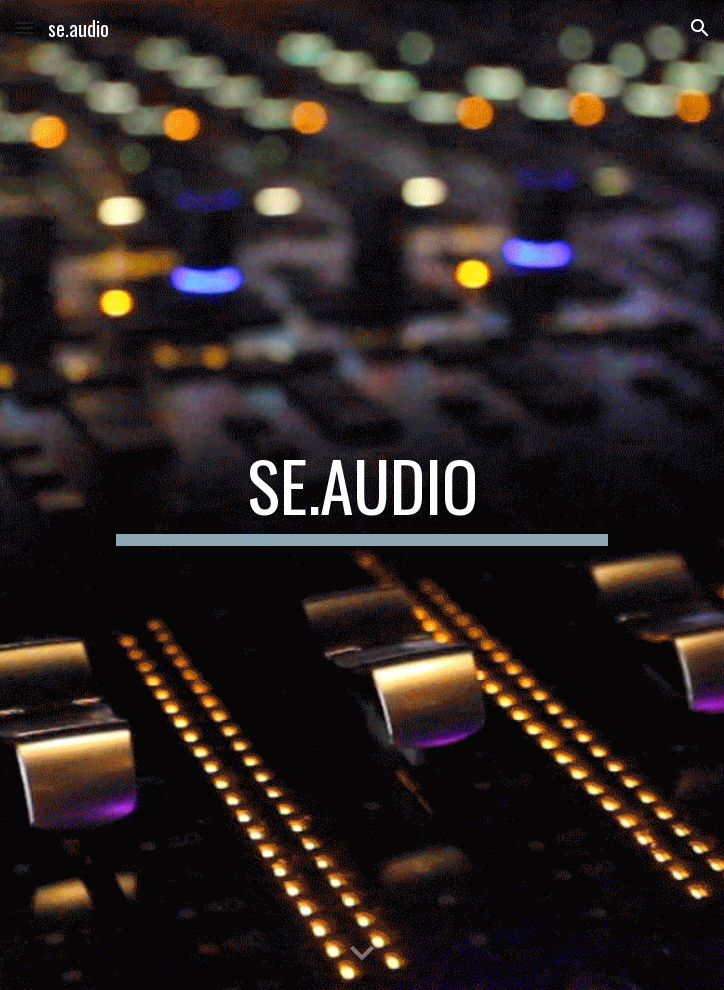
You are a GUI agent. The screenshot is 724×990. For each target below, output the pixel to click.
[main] (361, 495)
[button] (24, 27)
